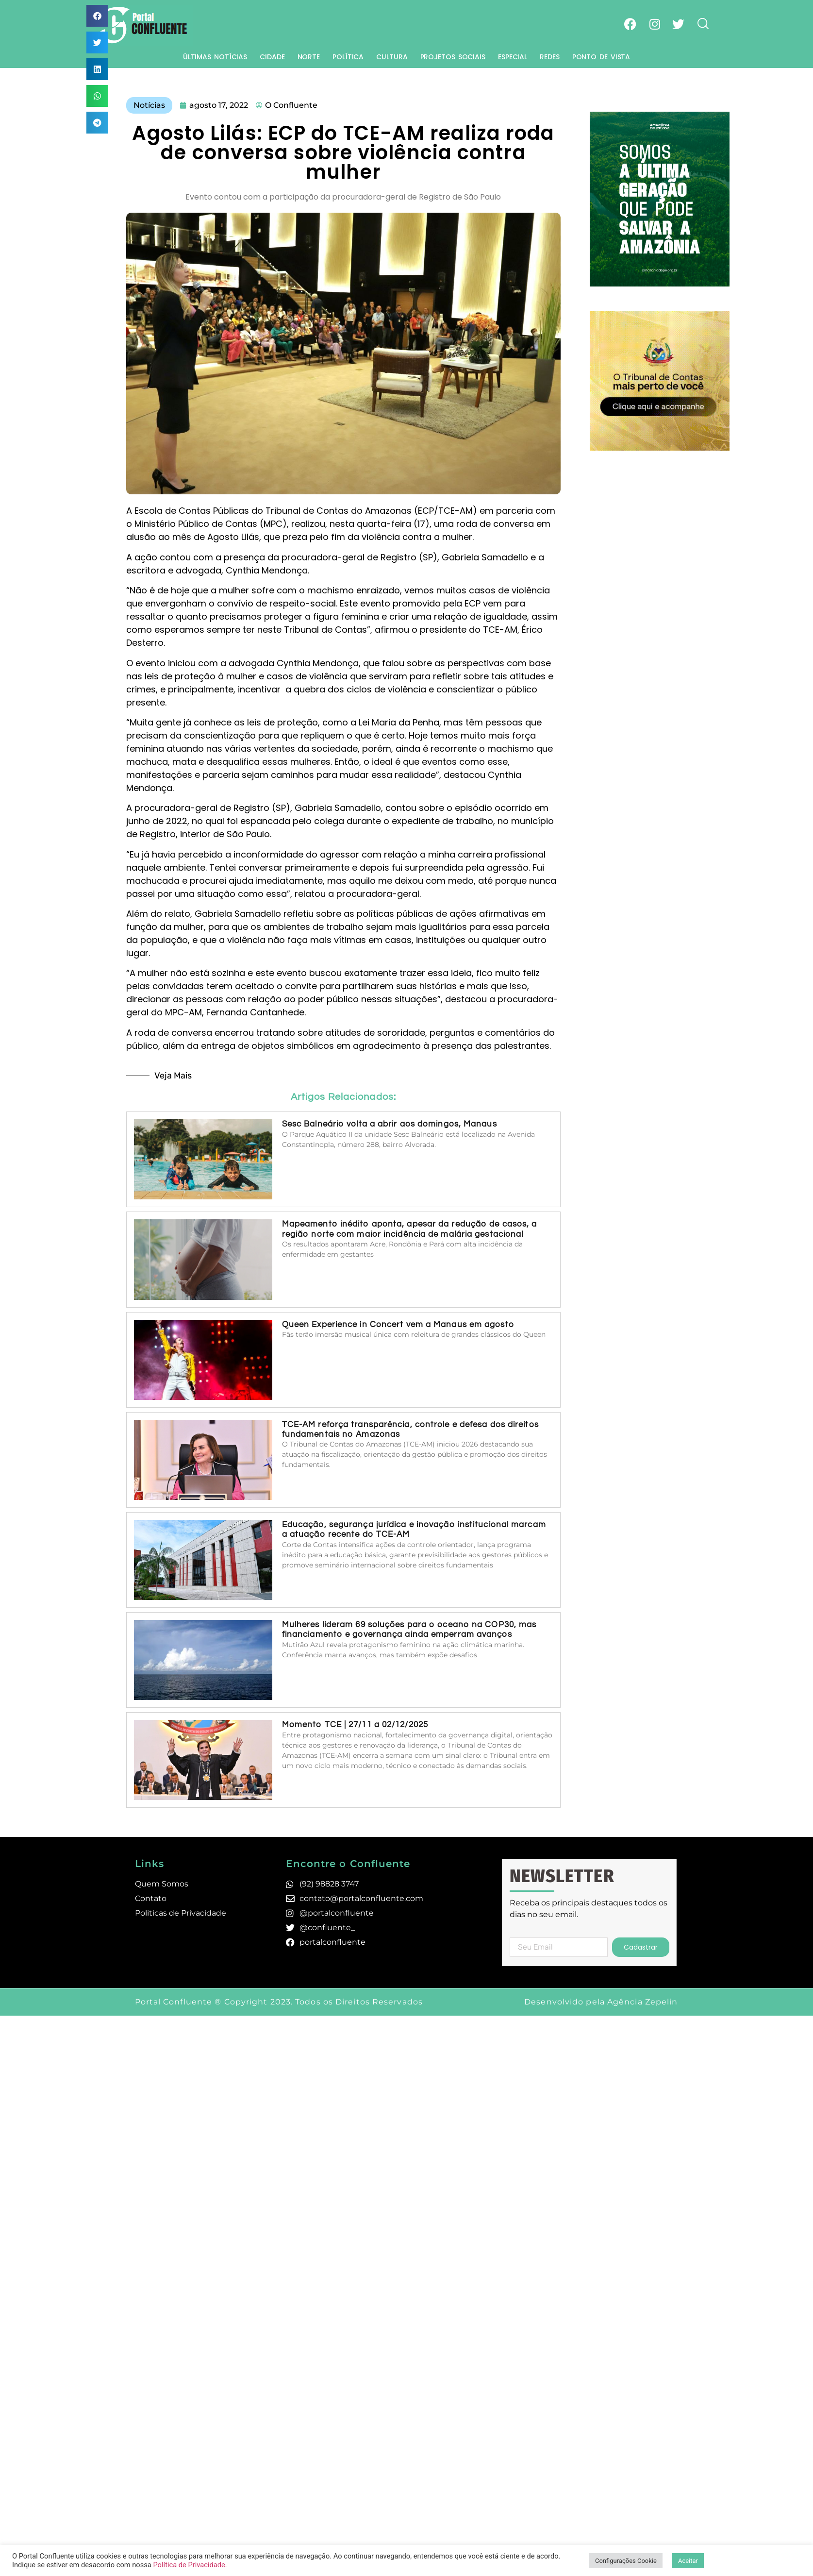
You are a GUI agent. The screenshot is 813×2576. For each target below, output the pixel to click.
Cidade (272, 57)
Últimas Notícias (215, 57)
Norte (309, 57)
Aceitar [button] (688, 2560)
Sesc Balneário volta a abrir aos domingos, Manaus (389, 1124)
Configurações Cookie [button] (626, 2560)
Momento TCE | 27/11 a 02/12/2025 (355, 1724)
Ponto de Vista (601, 57)
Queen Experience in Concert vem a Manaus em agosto (398, 1324)
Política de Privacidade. (190, 2564)
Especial (512, 57)
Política (348, 57)
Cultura (391, 57)
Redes (550, 57)
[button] (97, 16)
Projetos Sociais (452, 57)
